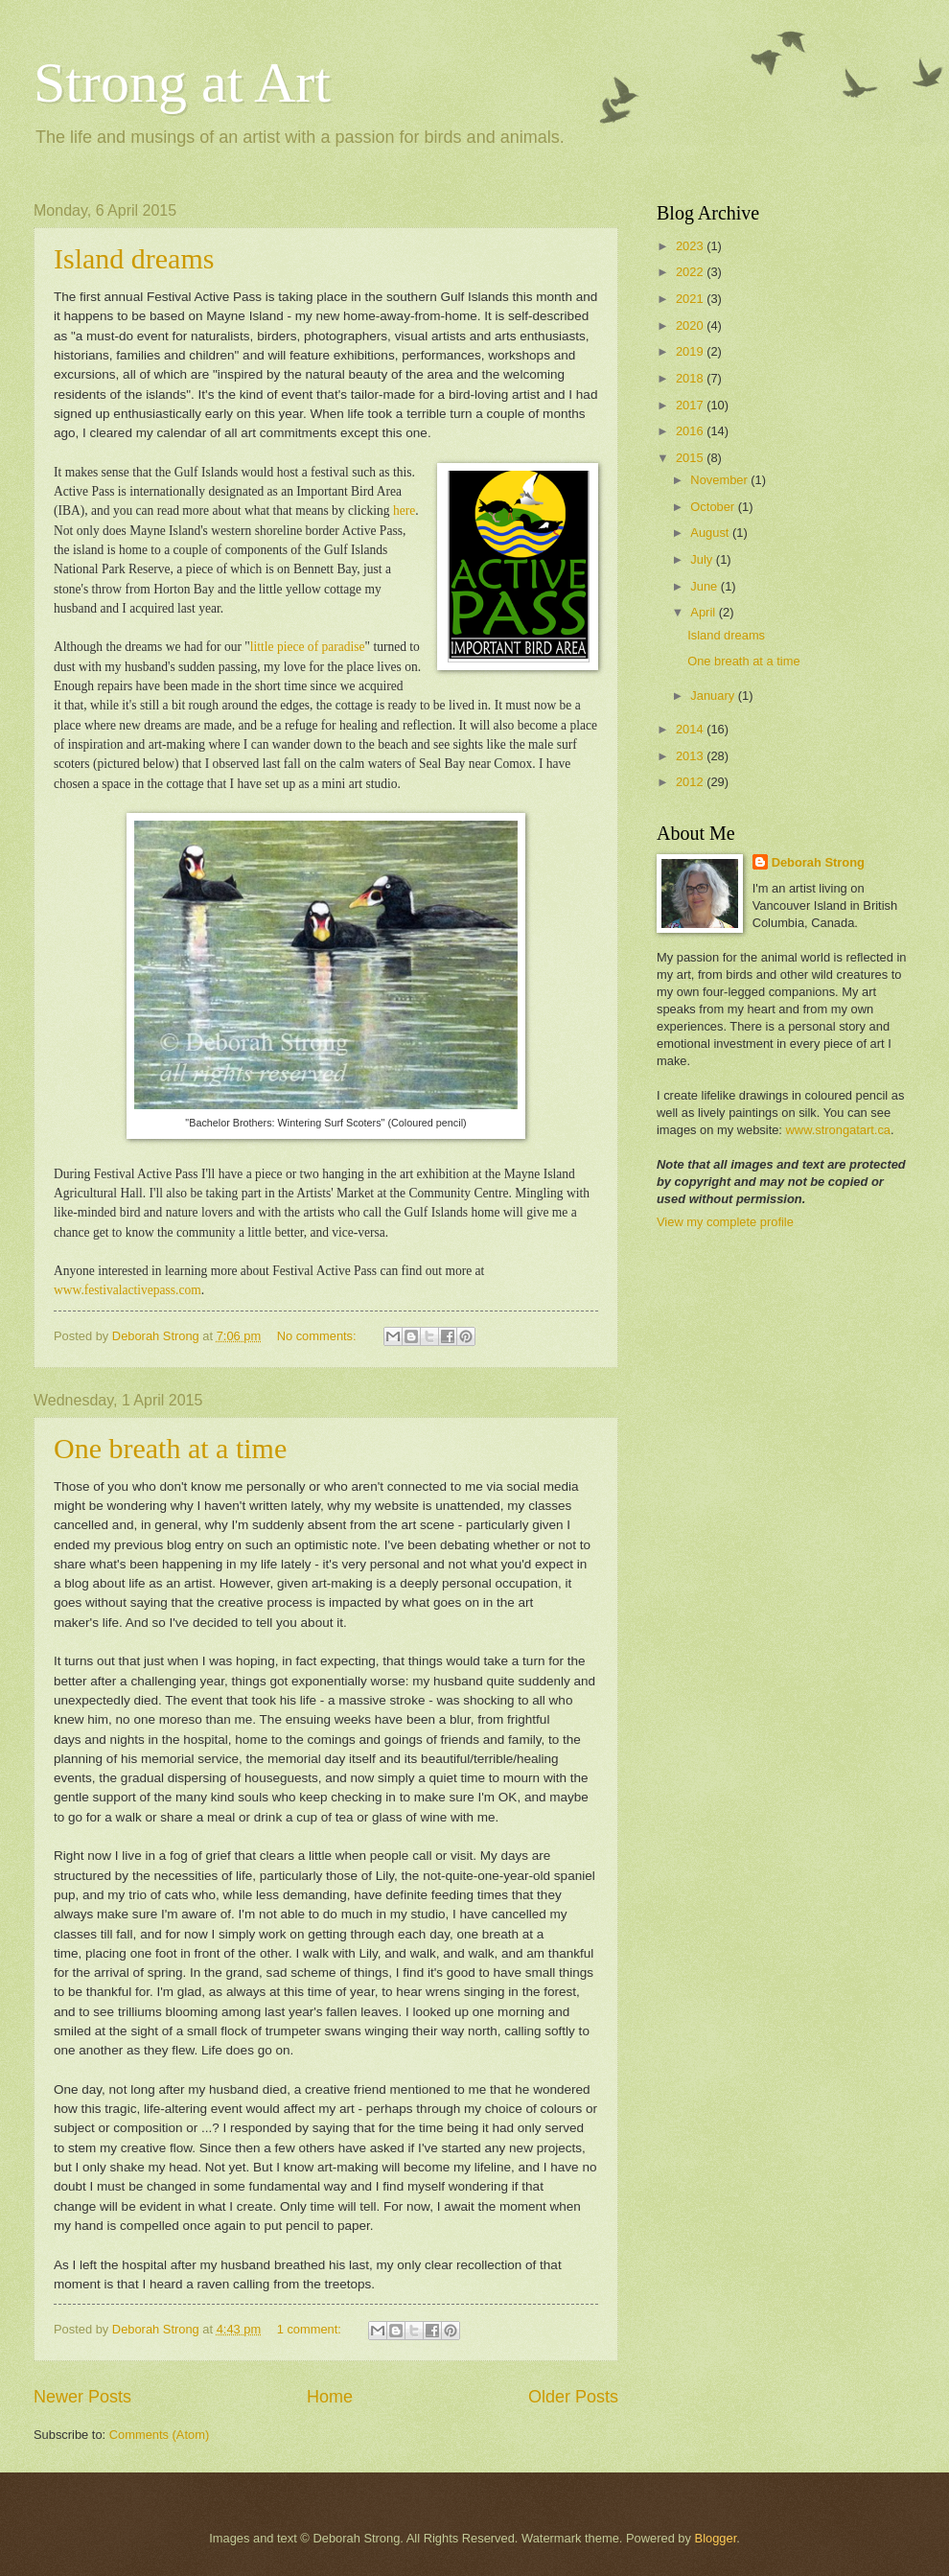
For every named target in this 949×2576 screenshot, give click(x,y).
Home (330, 2396)
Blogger (716, 2538)
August (711, 532)
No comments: (318, 1336)
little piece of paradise (307, 646)
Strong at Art (182, 82)
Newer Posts (82, 2396)
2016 (691, 431)
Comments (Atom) (159, 2434)
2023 (691, 246)
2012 (691, 782)
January (713, 695)
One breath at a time (170, 1448)
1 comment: (311, 2329)
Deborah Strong (818, 862)
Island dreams (134, 258)
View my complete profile (725, 1222)
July (702, 559)
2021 (691, 298)
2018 (691, 378)
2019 (691, 351)
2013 (691, 756)
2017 (691, 405)
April (704, 612)
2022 (691, 272)
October (713, 506)
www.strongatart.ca (838, 1130)
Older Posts (573, 2396)
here (404, 510)
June (705, 586)
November (720, 480)
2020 (691, 325)
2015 (691, 458)
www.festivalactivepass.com (127, 1290)
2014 (691, 729)
